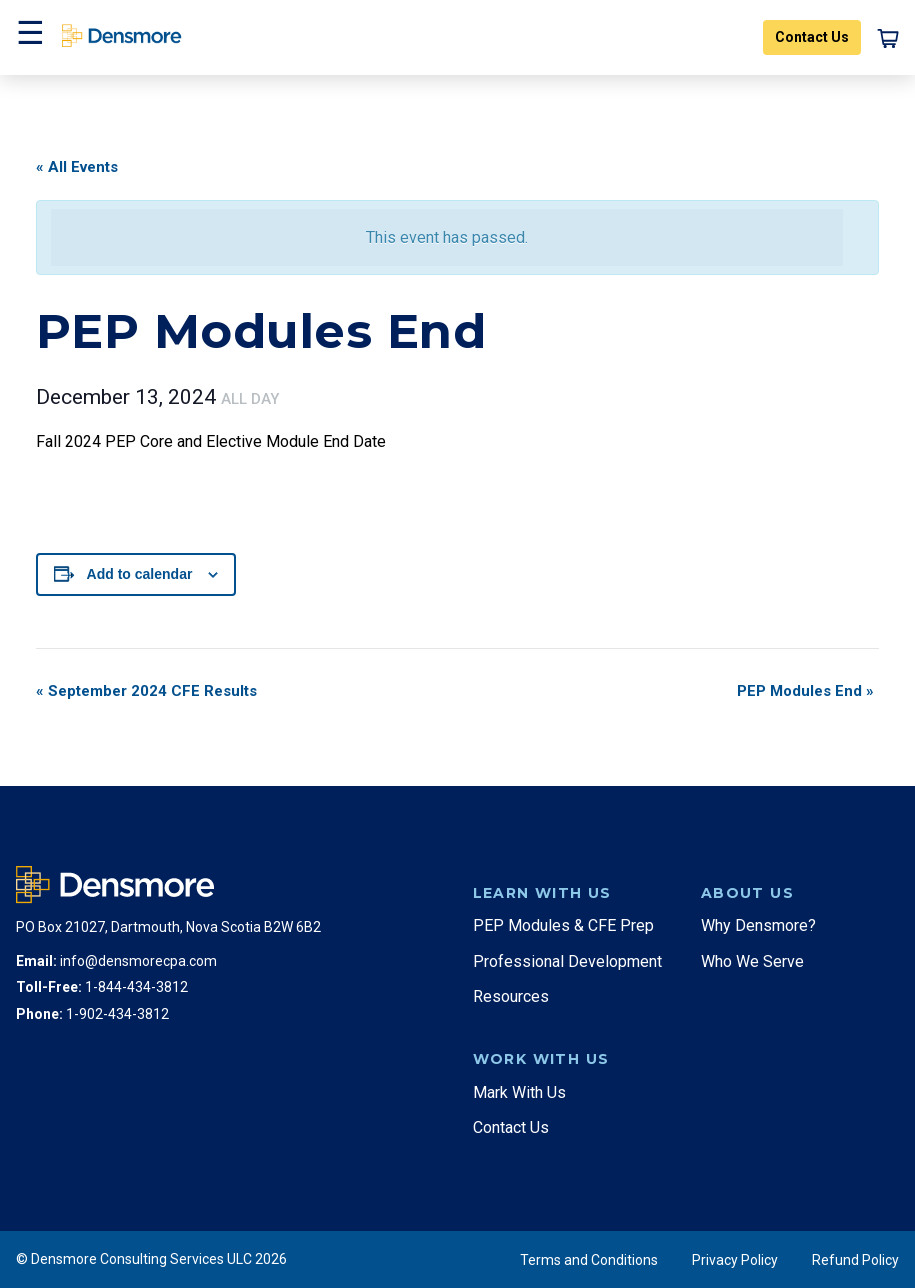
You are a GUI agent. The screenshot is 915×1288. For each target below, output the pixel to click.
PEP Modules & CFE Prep (563, 925)
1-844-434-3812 (136, 987)
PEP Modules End (805, 691)
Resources (511, 996)
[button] (28, 37)
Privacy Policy (735, 1260)
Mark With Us (519, 1092)
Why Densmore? (758, 925)
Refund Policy (855, 1260)
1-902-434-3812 (117, 1014)
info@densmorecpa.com (138, 961)
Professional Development (567, 961)
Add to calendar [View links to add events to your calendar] (140, 574)
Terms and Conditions (589, 1260)
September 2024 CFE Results (146, 691)
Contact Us (812, 37)
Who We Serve (752, 961)
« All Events (77, 167)
